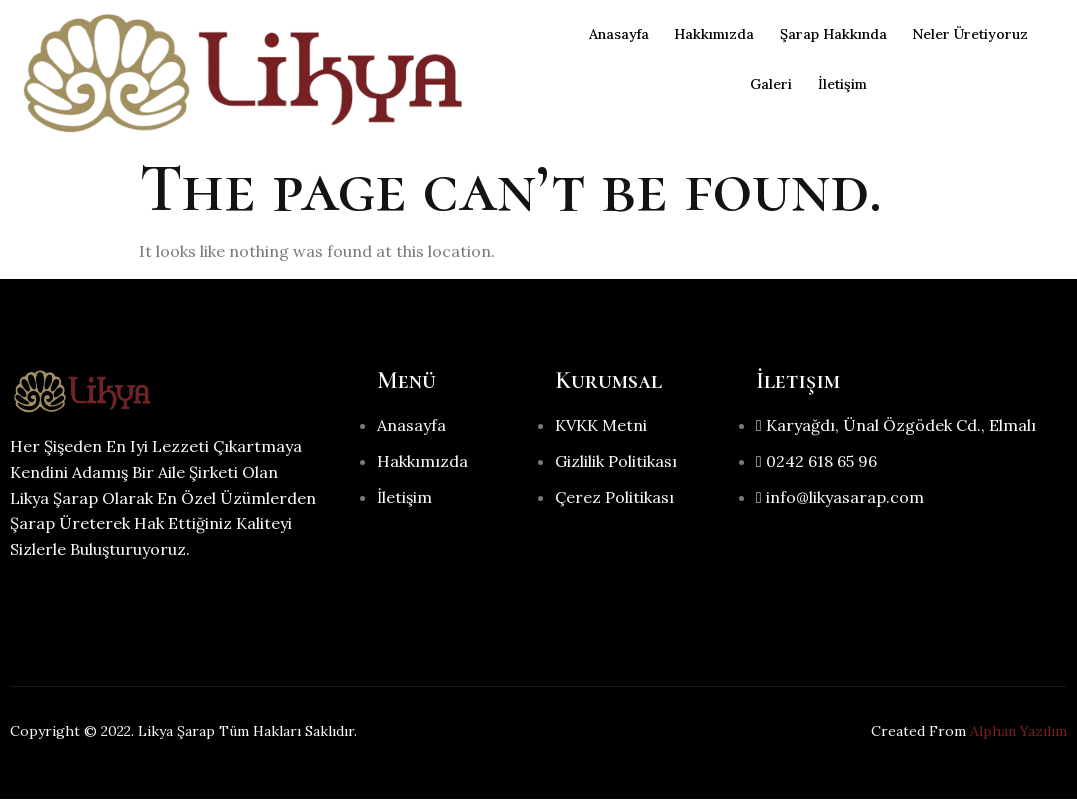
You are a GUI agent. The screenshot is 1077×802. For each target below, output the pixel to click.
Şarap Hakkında (835, 34)
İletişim (845, 84)
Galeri (765, 84)
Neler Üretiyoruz (985, 34)
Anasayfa (600, 34)
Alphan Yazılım (1018, 734)
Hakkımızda (705, 34)
